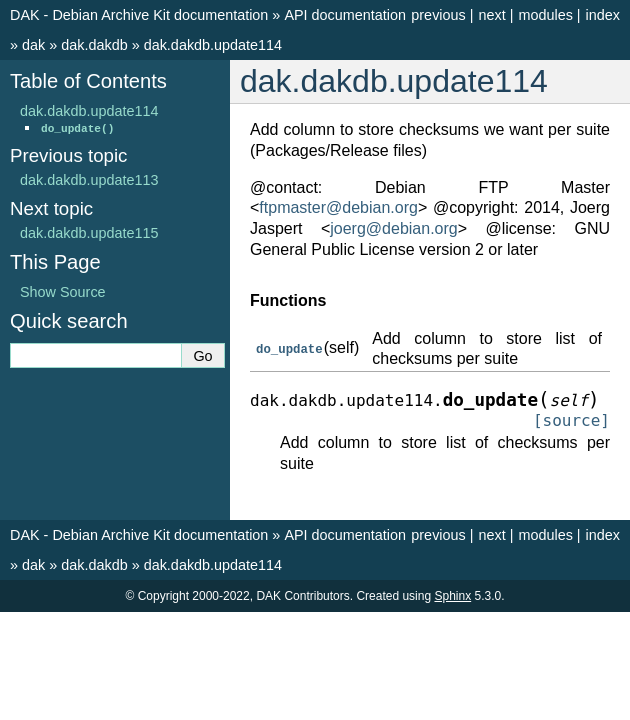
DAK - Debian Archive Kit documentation (139, 15)
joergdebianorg (393, 228)
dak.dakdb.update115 (89, 233)
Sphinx (452, 596)
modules (545, 15)
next (491, 15)
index (603, 15)
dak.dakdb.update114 (213, 45)
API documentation (345, 15)
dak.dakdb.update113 (89, 180)
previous (438, 15)
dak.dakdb (94, 45)
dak (33, 45)
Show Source (63, 292)
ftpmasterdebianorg (338, 207)
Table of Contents (88, 81)
